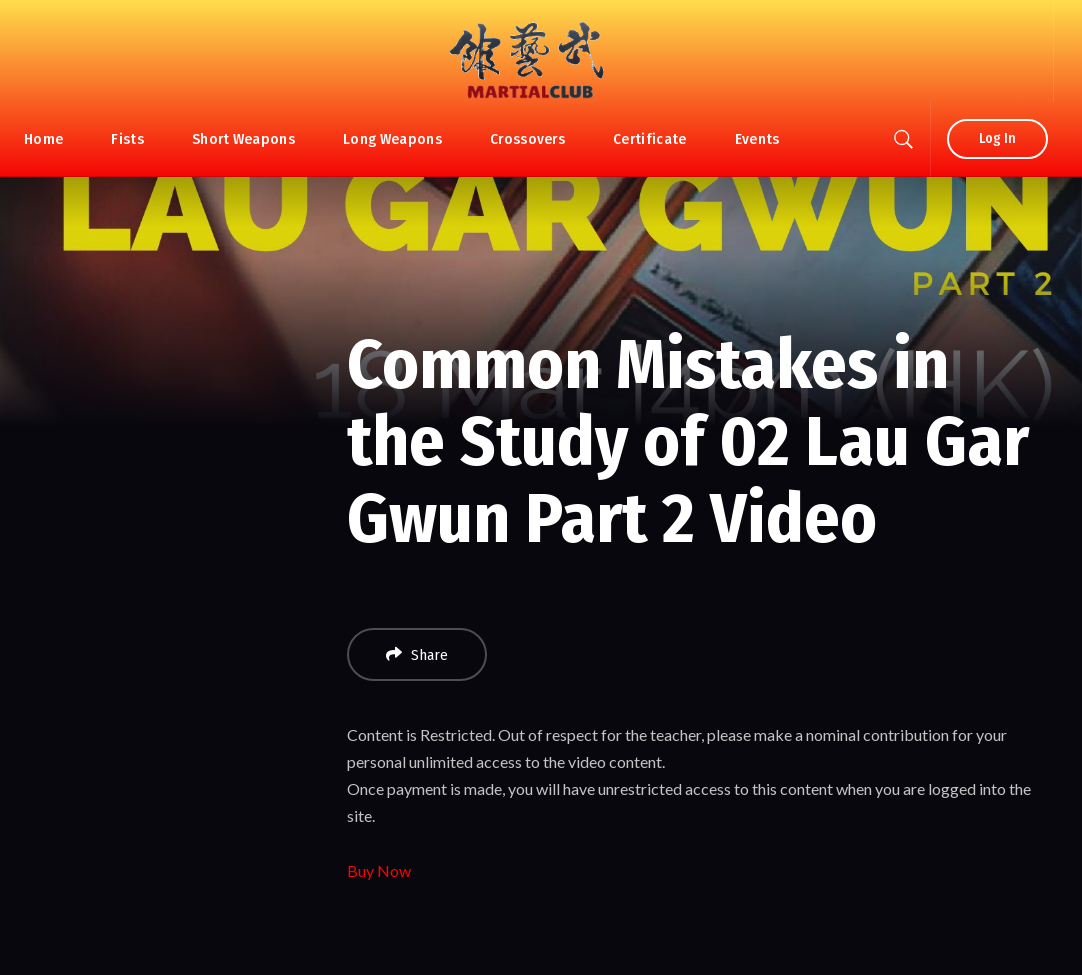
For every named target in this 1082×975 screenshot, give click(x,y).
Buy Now (379, 870)
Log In (997, 138)
